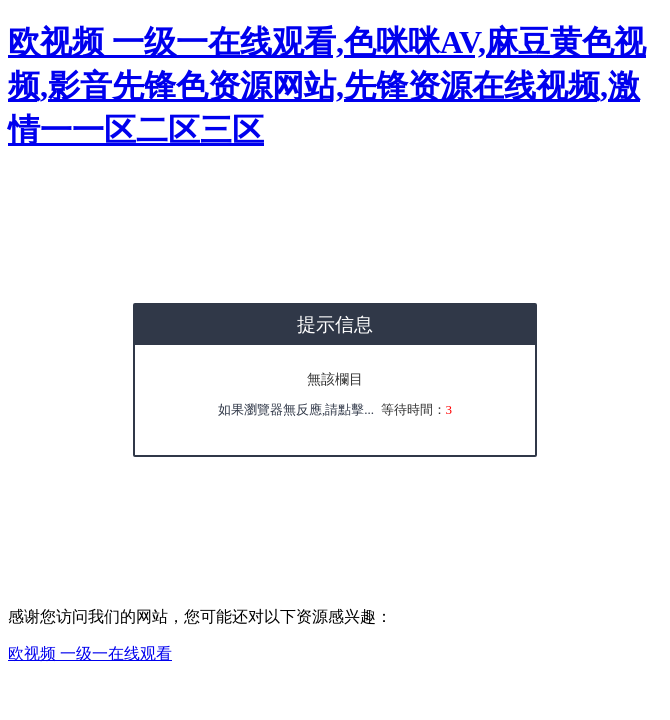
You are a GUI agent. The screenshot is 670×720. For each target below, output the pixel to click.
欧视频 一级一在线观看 (90, 653)
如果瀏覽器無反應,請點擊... (296, 409)
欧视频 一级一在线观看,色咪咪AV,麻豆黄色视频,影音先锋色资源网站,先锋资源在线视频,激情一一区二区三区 (327, 86)
